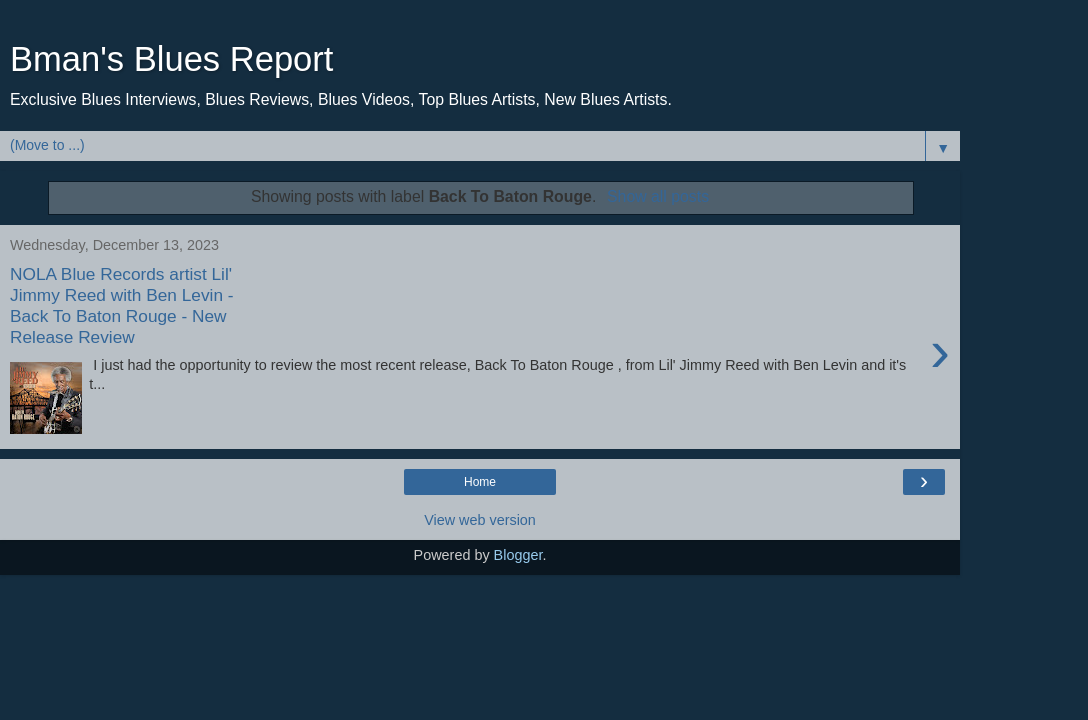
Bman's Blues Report (171, 59)
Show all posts (658, 196)
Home (480, 482)
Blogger (518, 555)
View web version (480, 520)
